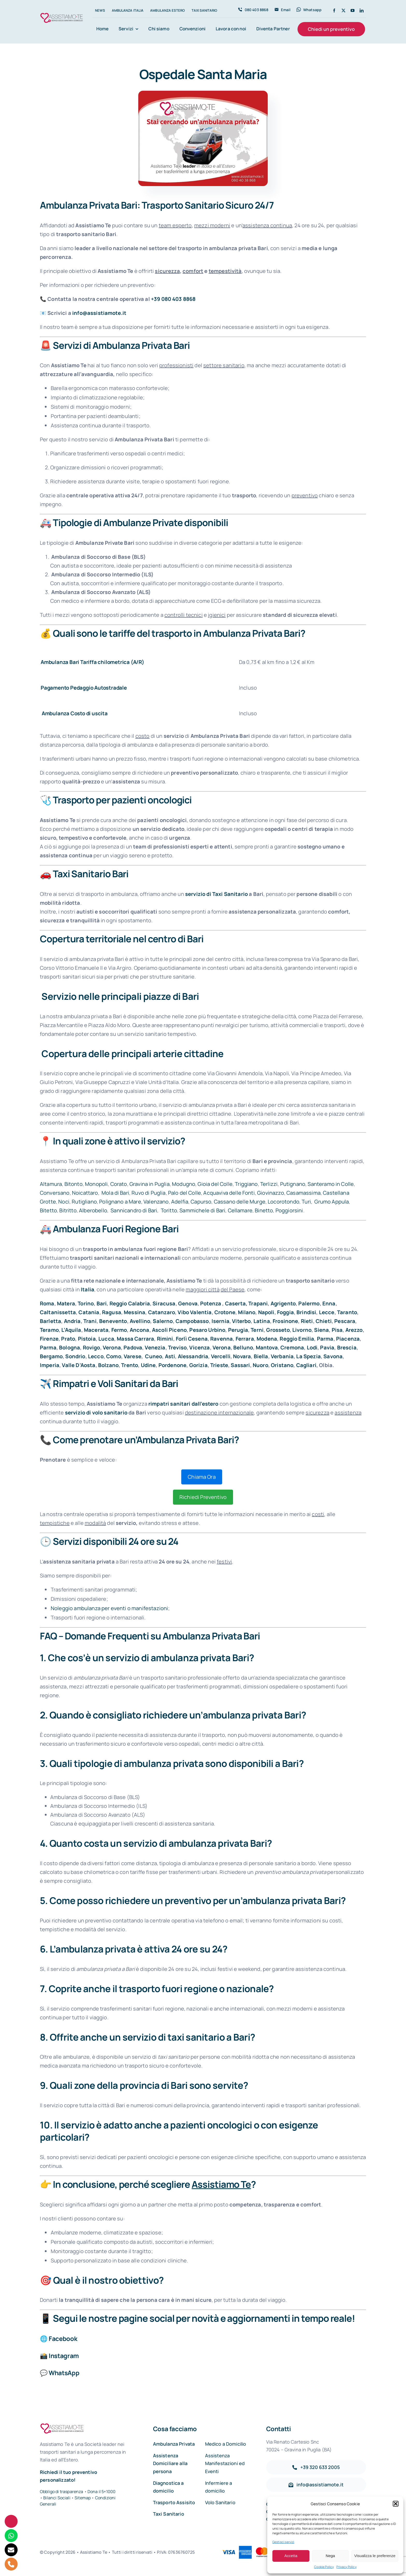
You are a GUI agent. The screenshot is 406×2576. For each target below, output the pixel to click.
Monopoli (96, 1183)
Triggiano (246, 1183)
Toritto (168, 1210)
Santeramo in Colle (331, 1183)
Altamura (51, 1183)
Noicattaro (85, 1192)
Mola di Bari (114, 1192)
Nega (330, 2555)
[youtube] (352, 10)
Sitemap (83, 2498)
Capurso (201, 1201)
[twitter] (343, 10)
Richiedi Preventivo (203, 1497)
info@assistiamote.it (99, 312)
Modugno (183, 1183)
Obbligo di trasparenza (61, 2491)
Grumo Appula (330, 1201)
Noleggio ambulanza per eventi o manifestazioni (109, 1608)
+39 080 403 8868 (173, 298)
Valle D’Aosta (78, 1365)
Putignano (292, 1183)
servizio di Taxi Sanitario (216, 893)
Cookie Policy (324, 2567)
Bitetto (48, 1210)
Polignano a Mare (120, 1201)
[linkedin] (362, 10)
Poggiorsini (289, 1210)
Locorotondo (283, 1201)
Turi (306, 1201)
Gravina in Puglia (149, 1183)
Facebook (63, 2338)
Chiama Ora (202, 1476)
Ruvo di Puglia (148, 1192)
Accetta (290, 2555)
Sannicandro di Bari (133, 1210)
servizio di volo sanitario (96, 1412)
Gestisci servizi (283, 2542)
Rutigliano (84, 1201)
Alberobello (93, 1210)
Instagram (64, 2355)
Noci (63, 1201)
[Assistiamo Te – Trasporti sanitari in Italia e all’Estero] (61, 13)
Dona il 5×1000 (101, 2491)
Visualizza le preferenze (374, 2555)
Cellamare (240, 1210)
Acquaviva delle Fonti (228, 1192)
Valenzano (156, 1201)
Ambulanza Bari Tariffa (69, 662)
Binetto (264, 1210)
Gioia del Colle (215, 1183)
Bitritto (67, 1210)
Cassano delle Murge (239, 1201)
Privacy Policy (346, 2567)
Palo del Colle (184, 1192)
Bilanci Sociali (56, 2498)
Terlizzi (269, 1183)
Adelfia (179, 1201)
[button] (395, 2503)
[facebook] (334, 10)
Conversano (55, 1192)
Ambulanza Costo (63, 713)
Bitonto (73, 1183)
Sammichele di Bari (202, 1210)
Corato (118, 1183)
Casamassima (303, 1192)
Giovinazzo (270, 1192)
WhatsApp (64, 2372)
